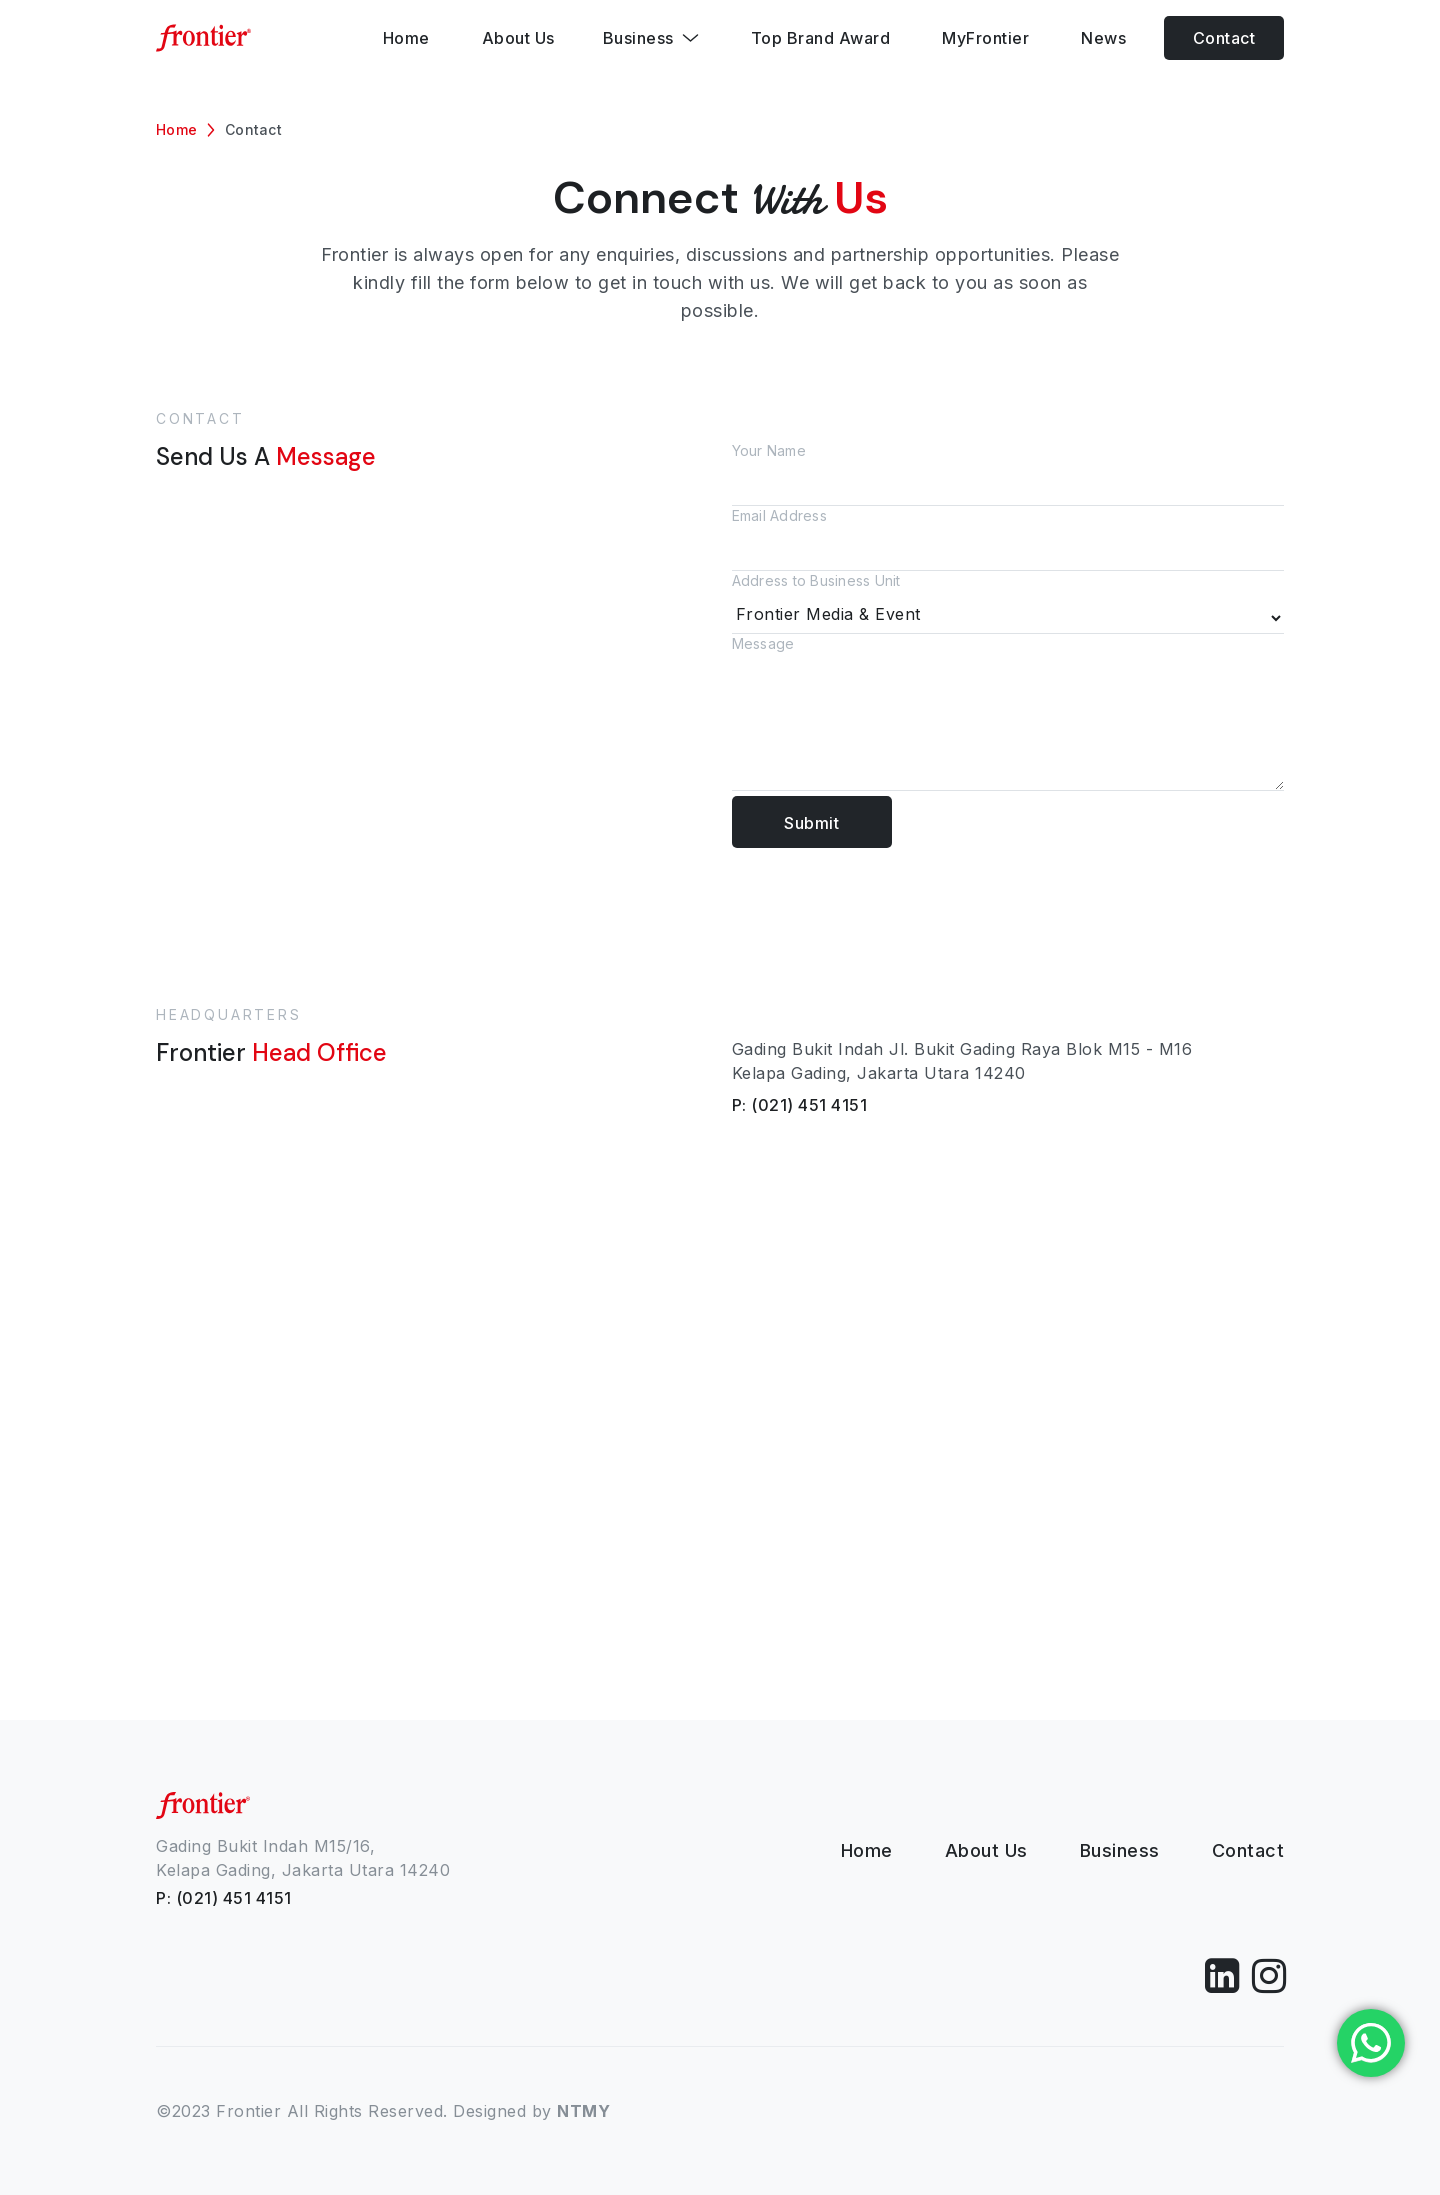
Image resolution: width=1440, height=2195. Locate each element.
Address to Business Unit (1008, 603)
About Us (986, 1850)
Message (1008, 715)
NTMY (583, 2111)
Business (1120, 1850)
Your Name (1008, 474)
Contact (1224, 38)
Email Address (1008, 539)
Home (176, 129)
